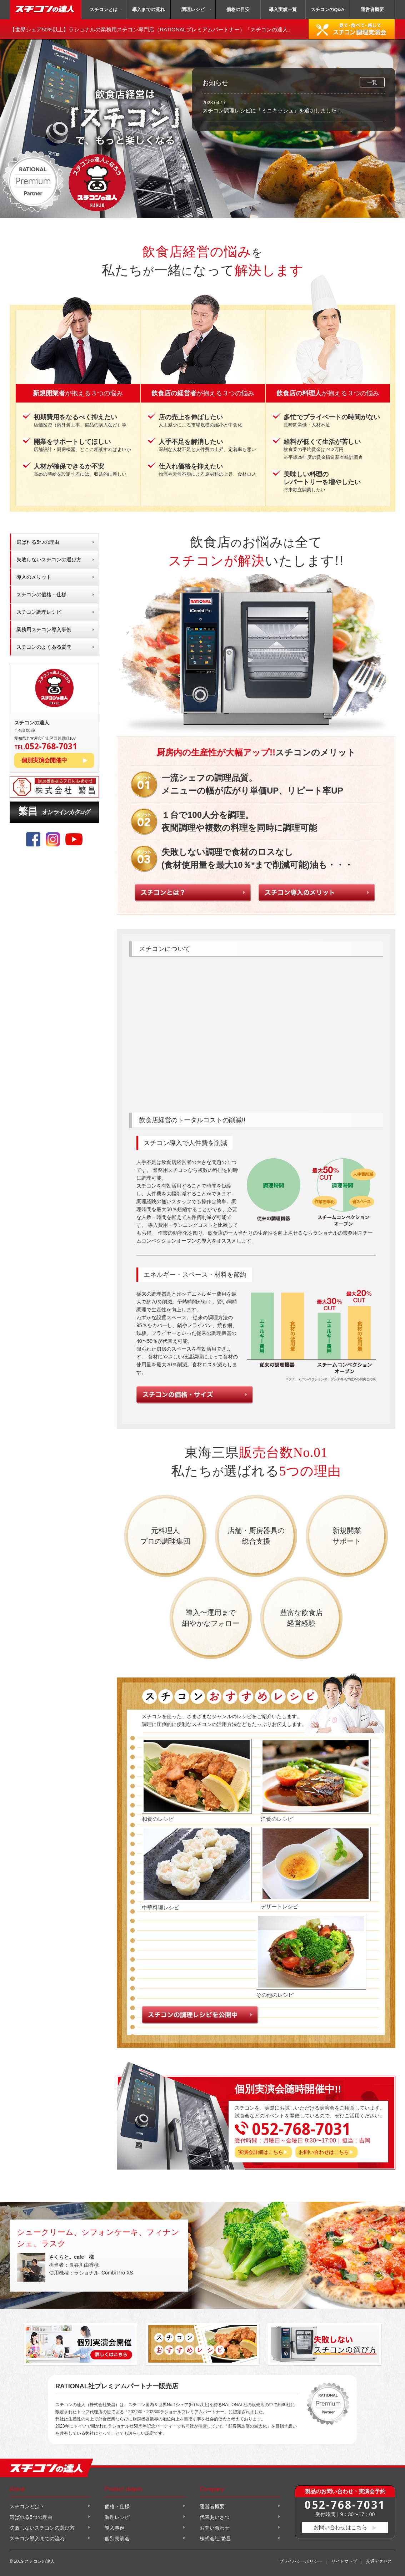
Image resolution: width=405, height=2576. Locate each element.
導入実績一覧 (283, 9)
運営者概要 (372, 9)
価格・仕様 (117, 2506)
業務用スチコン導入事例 (43, 629)
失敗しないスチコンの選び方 (48, 559)
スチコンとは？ (27, 2506)
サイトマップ (344, 2561)
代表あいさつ (215, 2517)
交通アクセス (379, 2561)
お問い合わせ (215, 2528)
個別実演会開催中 (44, 760)
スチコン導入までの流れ (37, 2538)
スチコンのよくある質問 (43, 647)
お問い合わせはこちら (324, 2152)
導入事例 (115, 2528)
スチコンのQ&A (327, 9)
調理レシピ (193, 9)
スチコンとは (104, 9)
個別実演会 (117, 2538)
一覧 (372, 82)
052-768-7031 (345, 2504)
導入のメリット (33, 577)
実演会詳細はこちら (260, 2152)
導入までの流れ (148, 9)
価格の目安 (238, 9)
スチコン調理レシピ (38, 612)
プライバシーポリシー (300, 2561)
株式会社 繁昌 (215, 2538)
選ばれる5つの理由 (37, 542)
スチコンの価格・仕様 (41, 594)
